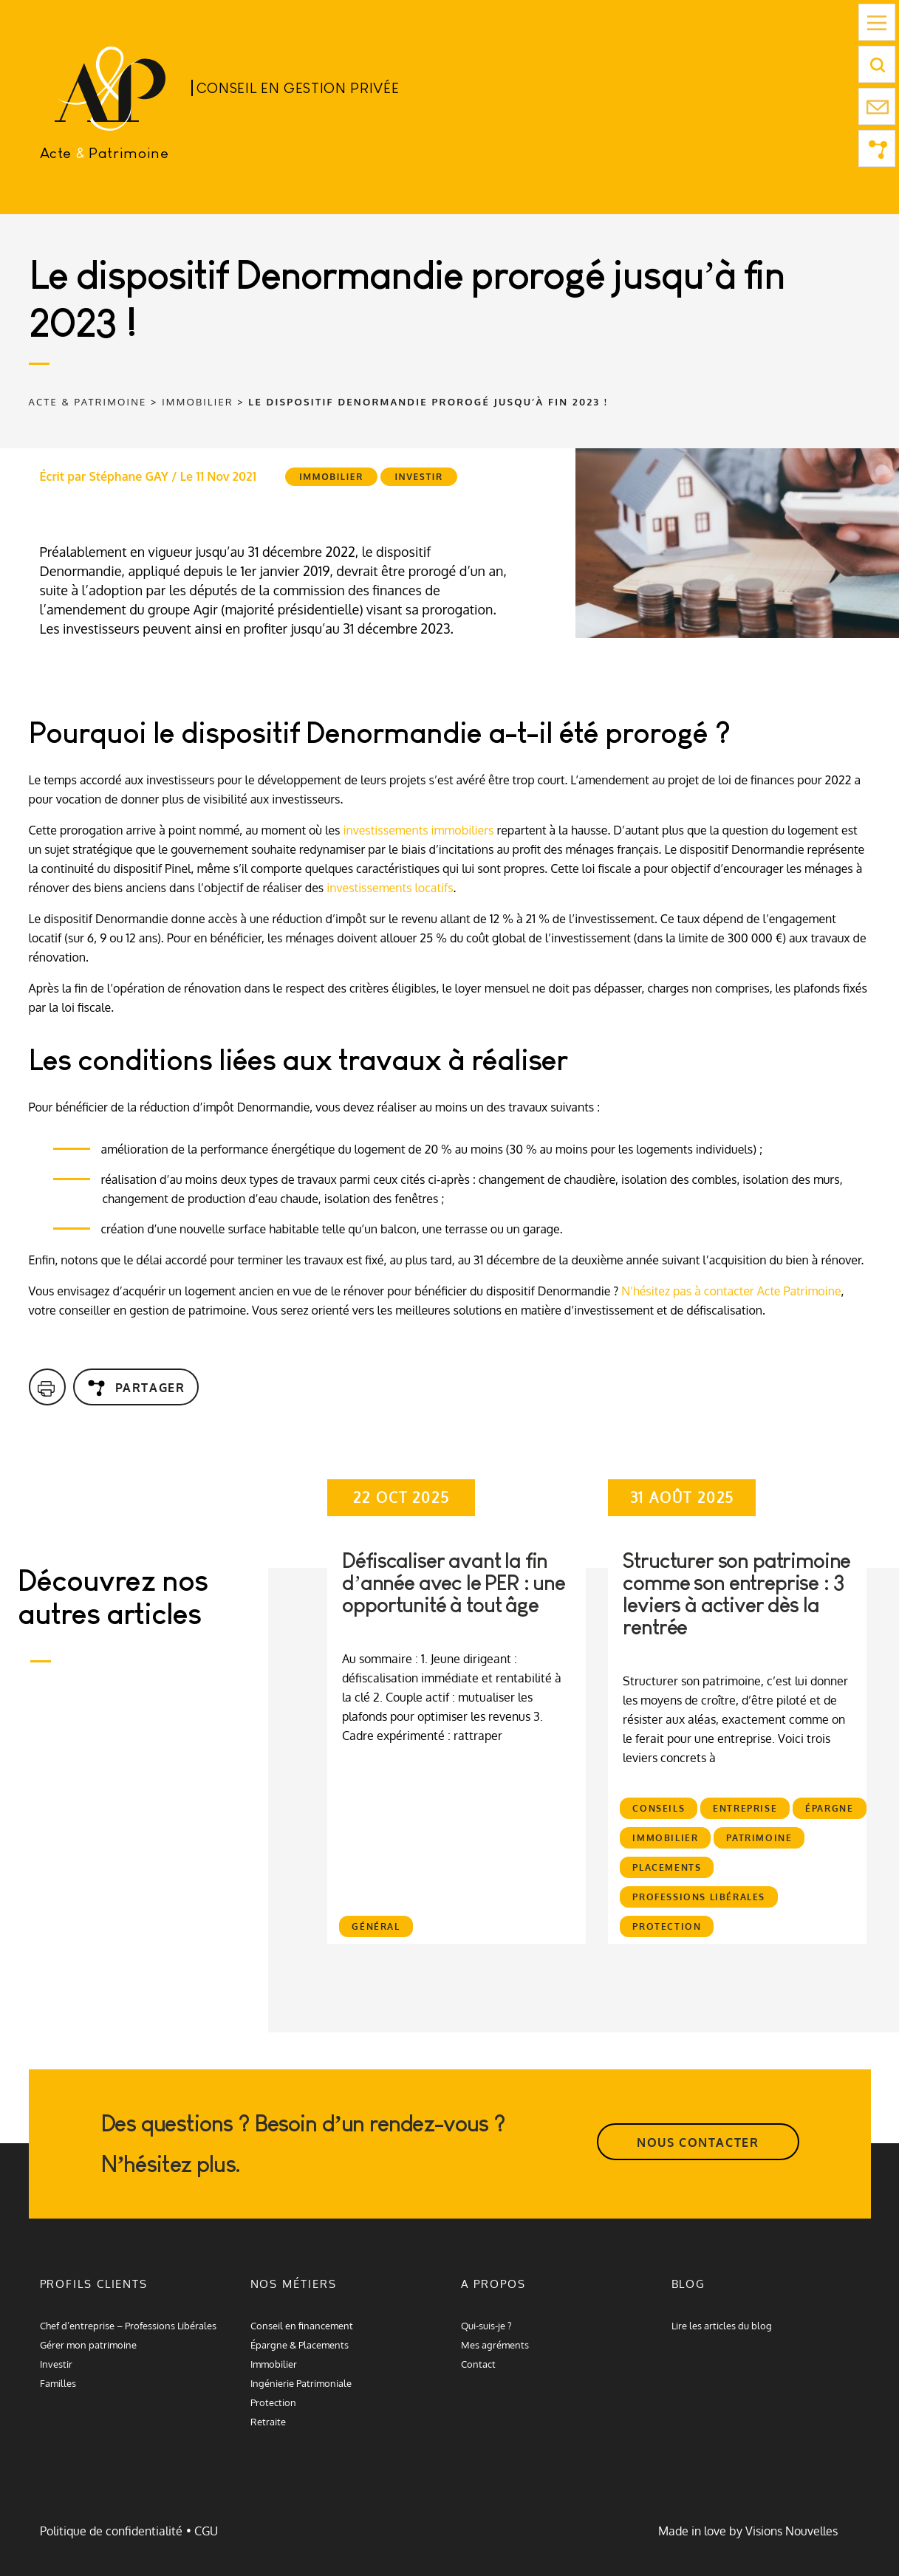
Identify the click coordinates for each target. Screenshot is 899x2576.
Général (376, 1926)
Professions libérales (698, 1896)
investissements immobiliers (418, 830)
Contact (478, 2364)
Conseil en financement (301, 2326)
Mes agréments (495, 2345)
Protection (666, 1926)
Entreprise (745, 1808)
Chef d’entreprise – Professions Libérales (128, 2326)
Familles (58, 2383)
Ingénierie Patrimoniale (301, 2383)
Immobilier (331, 476)
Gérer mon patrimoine (88, 2345)
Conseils (658, 1808)
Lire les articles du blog (721, 2326)
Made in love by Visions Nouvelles (748, 2531)
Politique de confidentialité (111, 2531)
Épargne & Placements (299, 2345)
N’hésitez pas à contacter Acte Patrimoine (731, 1291)
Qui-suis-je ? (486, 2326)
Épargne (829, 1808)
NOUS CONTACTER (698, 2142)
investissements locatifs (390, 887)
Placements (666, 1867)
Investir (418, 476)
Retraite (268, 2422)
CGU (206, 2531)
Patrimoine (759, 1837)
